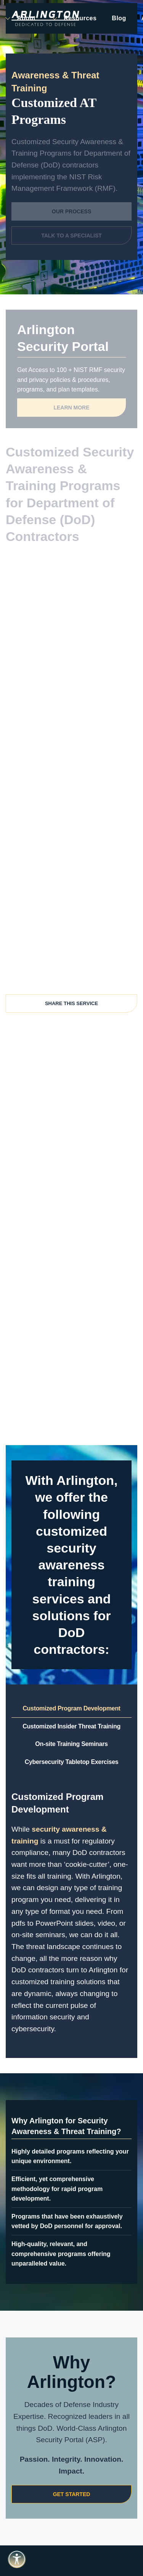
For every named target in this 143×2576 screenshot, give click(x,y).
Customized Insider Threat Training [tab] (71, 1726)
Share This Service (71, 1003)
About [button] (20, 18)
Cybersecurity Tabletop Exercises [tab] (72, 1762)
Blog (119, 18)
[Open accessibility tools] (17, 2559)
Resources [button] (73, 18)
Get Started (71, 2494)
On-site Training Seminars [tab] (71, 1744)
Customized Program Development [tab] (71, 1708)
